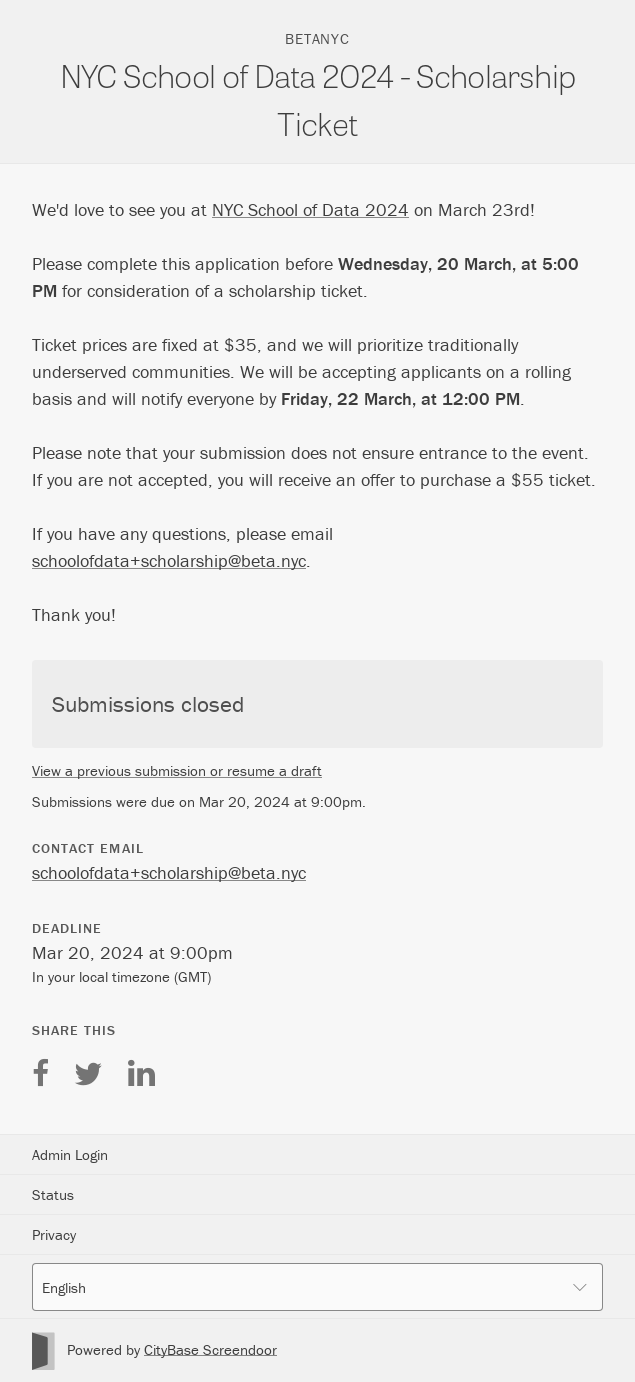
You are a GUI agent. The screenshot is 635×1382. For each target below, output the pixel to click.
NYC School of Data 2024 (310, 209)
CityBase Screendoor (210, 1349)
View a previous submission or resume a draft (177, 770)
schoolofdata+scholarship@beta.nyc (169, 560)
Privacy (54, 1234)
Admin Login (70, 1154)
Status (53, 1194)
